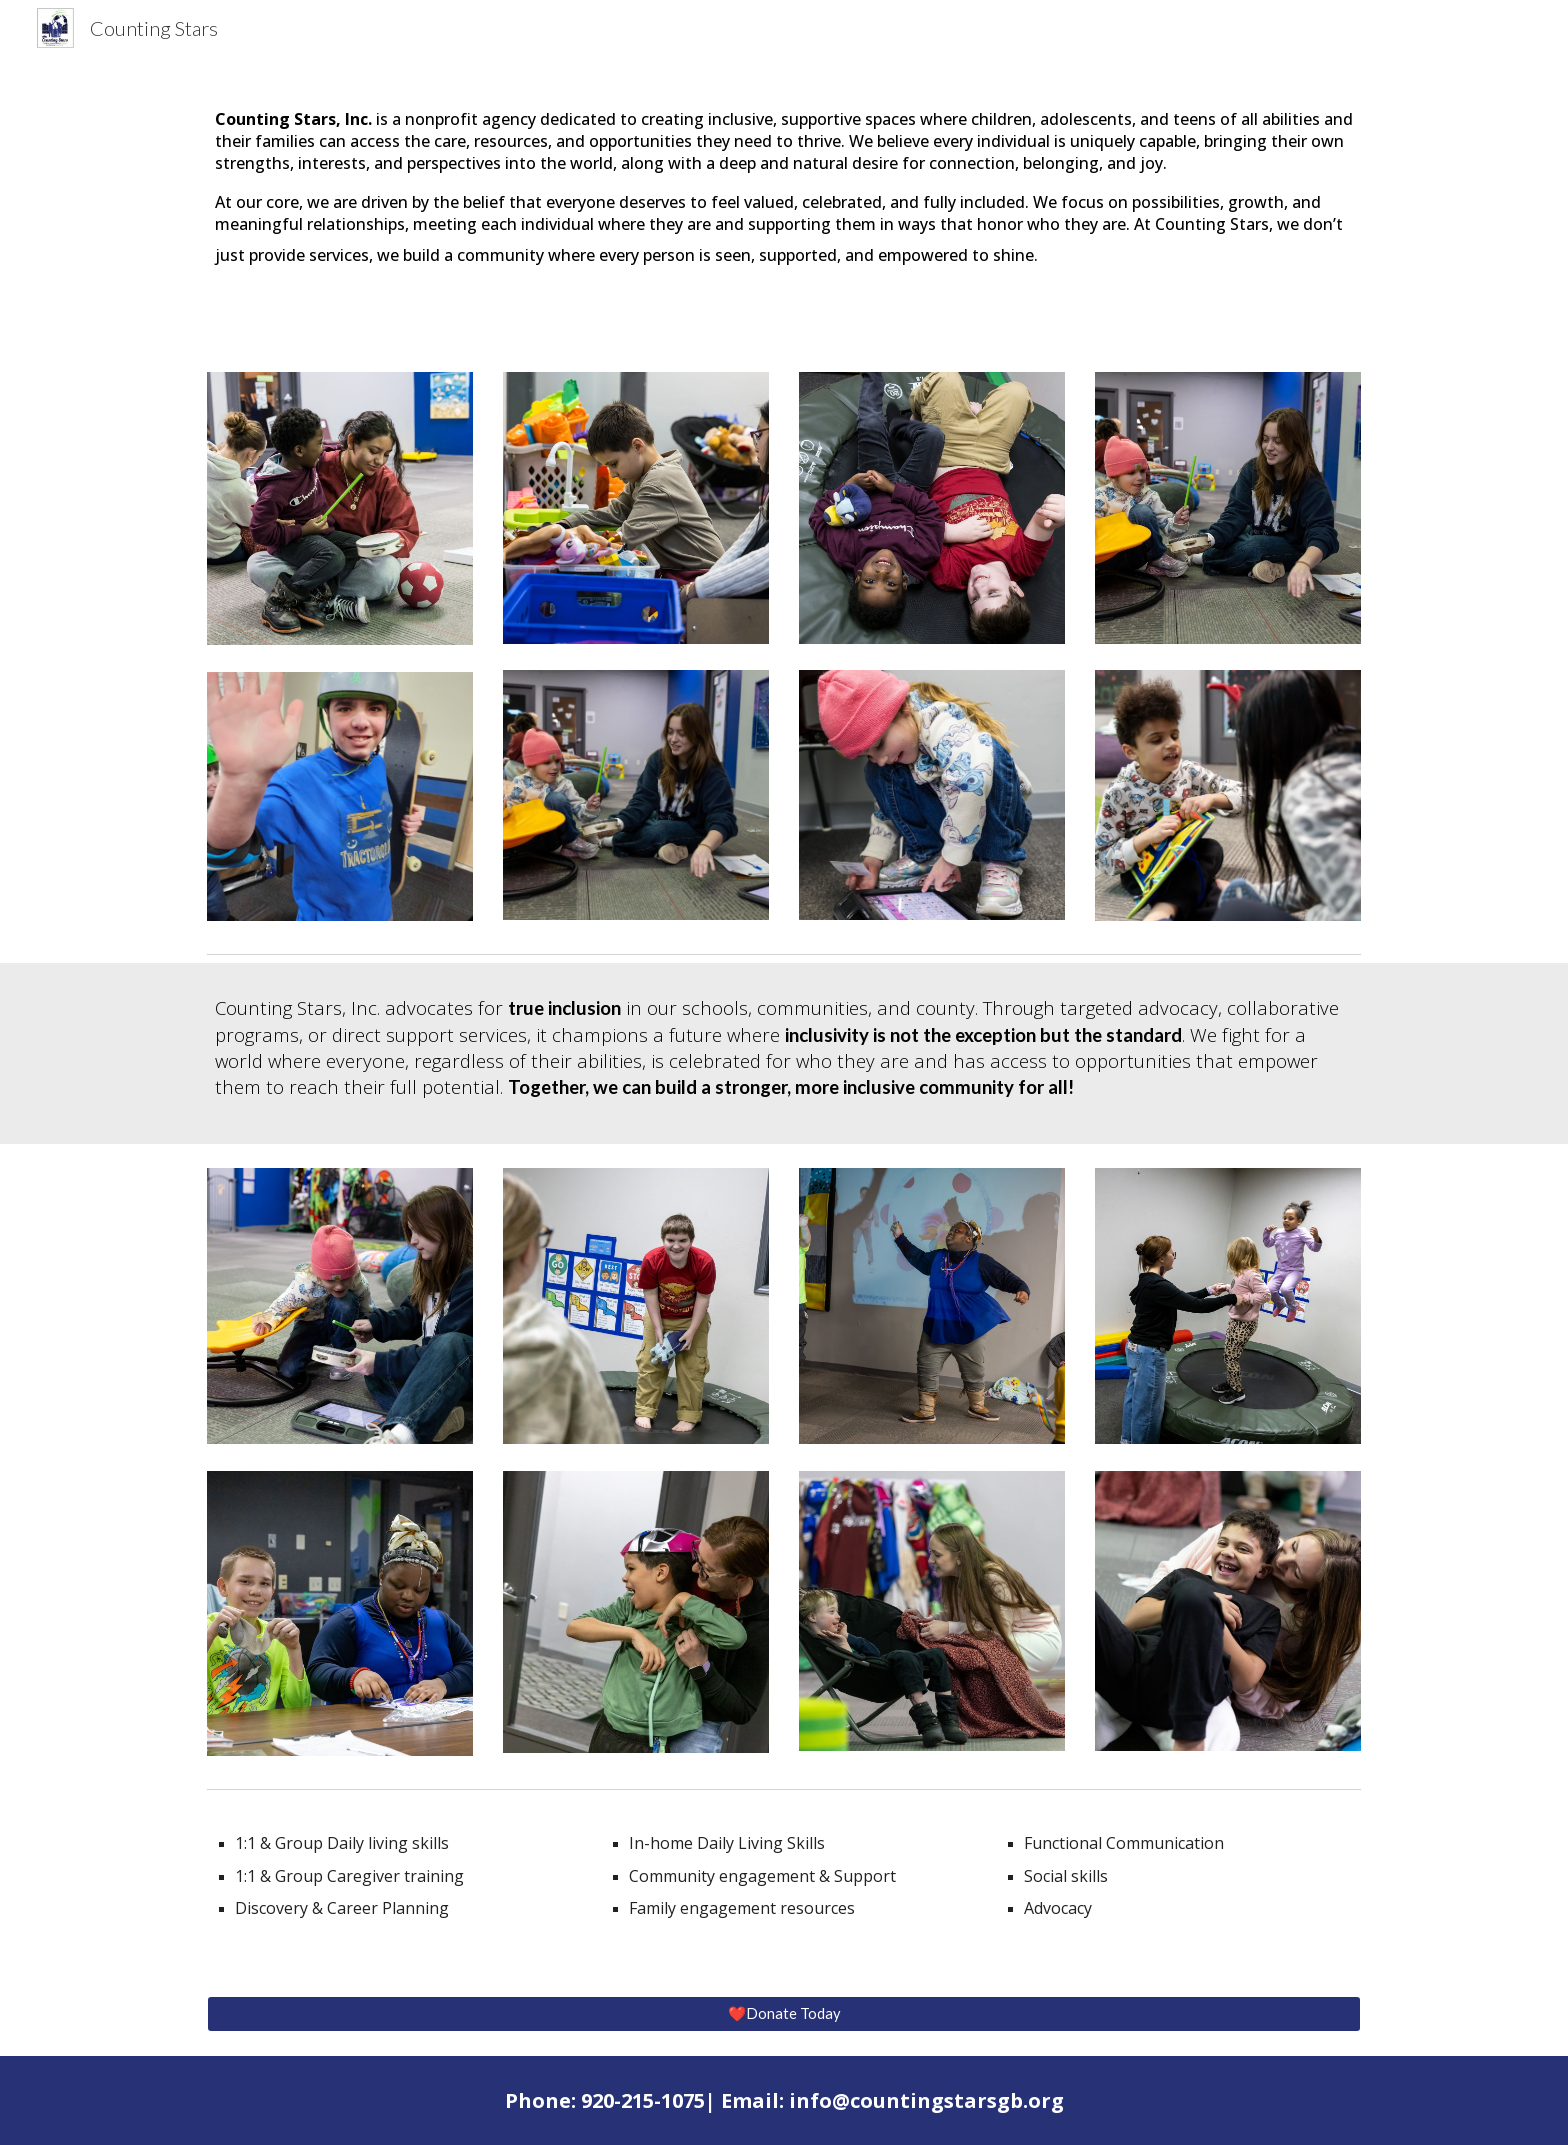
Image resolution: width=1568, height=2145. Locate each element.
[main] (784, 188)
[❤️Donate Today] (784, 2013)
